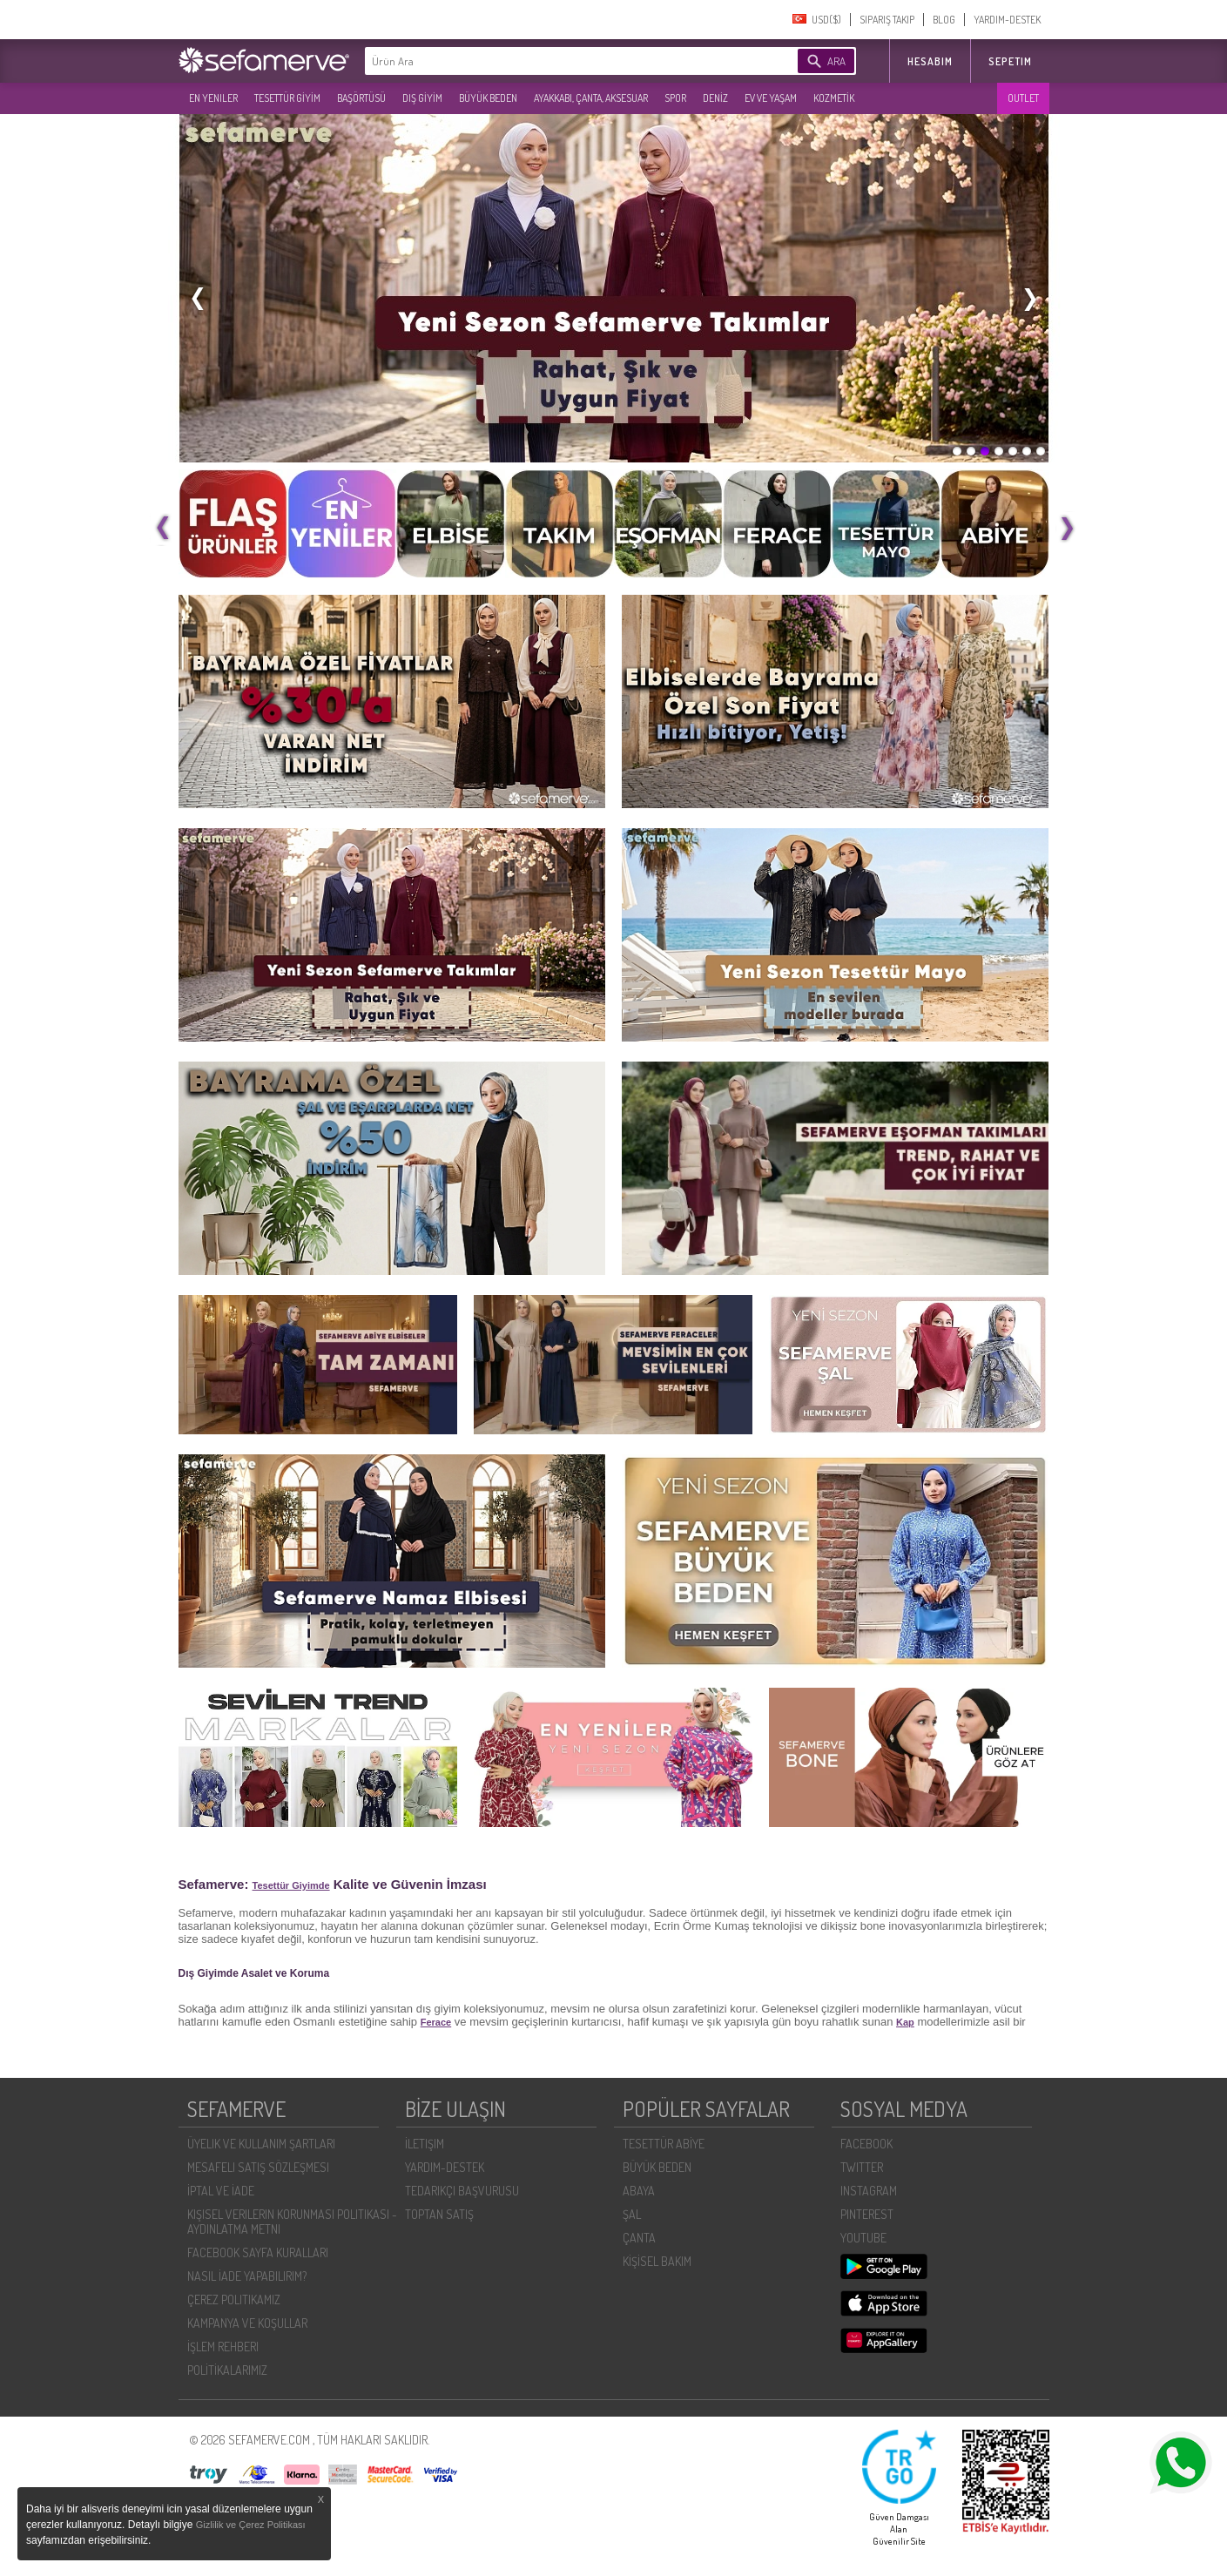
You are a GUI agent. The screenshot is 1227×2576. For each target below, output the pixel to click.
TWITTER (861, 2167)
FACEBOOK (866, 2143)
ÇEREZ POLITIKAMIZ (233, 2299)
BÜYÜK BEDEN (488, 98)
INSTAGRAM (868, 2190)
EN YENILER (213, 98)
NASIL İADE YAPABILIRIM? (247, 2276)
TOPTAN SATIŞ (439, 2214)
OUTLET (1023, 98)
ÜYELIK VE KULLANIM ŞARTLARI (261, 2143)
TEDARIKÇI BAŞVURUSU (462, 2190)
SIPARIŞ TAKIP (887, 19)
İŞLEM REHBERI (223, 2346)
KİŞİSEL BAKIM (657, 2261)
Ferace (436, 2022)
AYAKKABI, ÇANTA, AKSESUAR (591, 98)
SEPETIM (1010, 61)
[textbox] (555, 61)
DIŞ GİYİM (422, 98)
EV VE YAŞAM (771, 98)
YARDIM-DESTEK (1007, 19)
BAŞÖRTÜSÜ (361, 98)
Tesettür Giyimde (291, 1885)
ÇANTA (639, 2237)
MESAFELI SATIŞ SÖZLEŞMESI (258, 2167)
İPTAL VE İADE (220, 2190)
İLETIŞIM (424, 2143)
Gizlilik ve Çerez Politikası (251, 2524)
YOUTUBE (863, 2237)
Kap (905, 2022)
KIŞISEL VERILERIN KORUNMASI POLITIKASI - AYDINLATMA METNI (292, 2221)
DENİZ (715, 98)
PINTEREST (866, 2214)
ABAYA (639, 2190)
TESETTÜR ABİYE (664, 2143)
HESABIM (930, 61)
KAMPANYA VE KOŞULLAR (247, 2323)
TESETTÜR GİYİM (287, 98)
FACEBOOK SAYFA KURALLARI (257, 2252)
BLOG (944, 19)
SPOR (675, 98)
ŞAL (632, 2214)
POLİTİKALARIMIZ (227, 2370)
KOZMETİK (833, 98)
